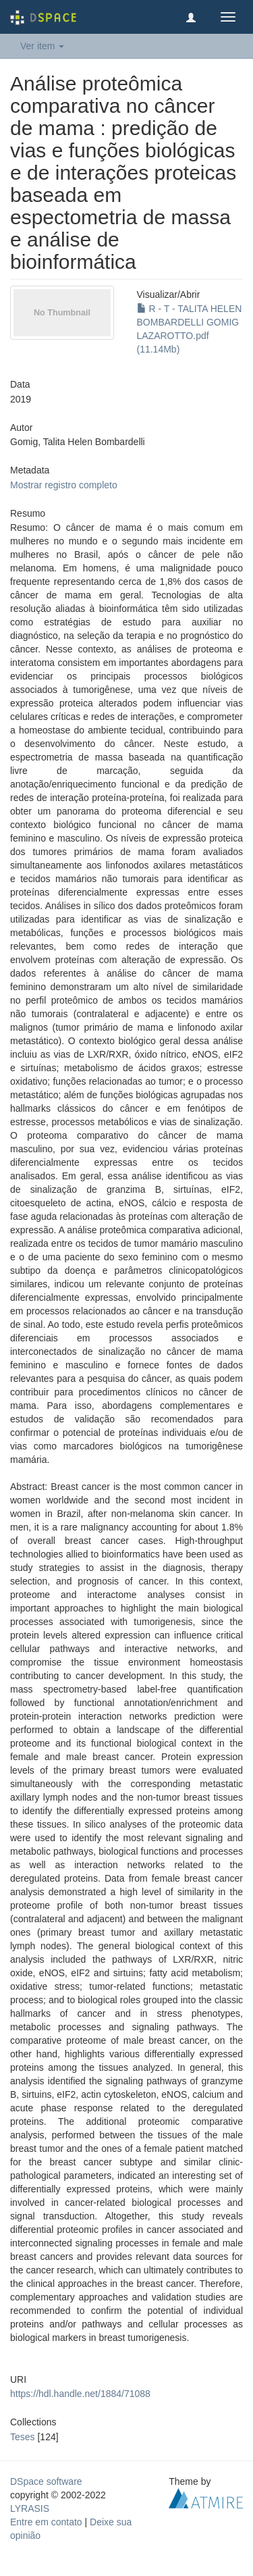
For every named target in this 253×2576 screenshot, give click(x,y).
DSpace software (46, 2481)
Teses (22, 2436)
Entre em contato (46, 2522)
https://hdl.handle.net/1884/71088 (80, 2393)
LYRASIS (29, 2508)
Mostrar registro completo (63, 485)
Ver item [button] (42, 46)
